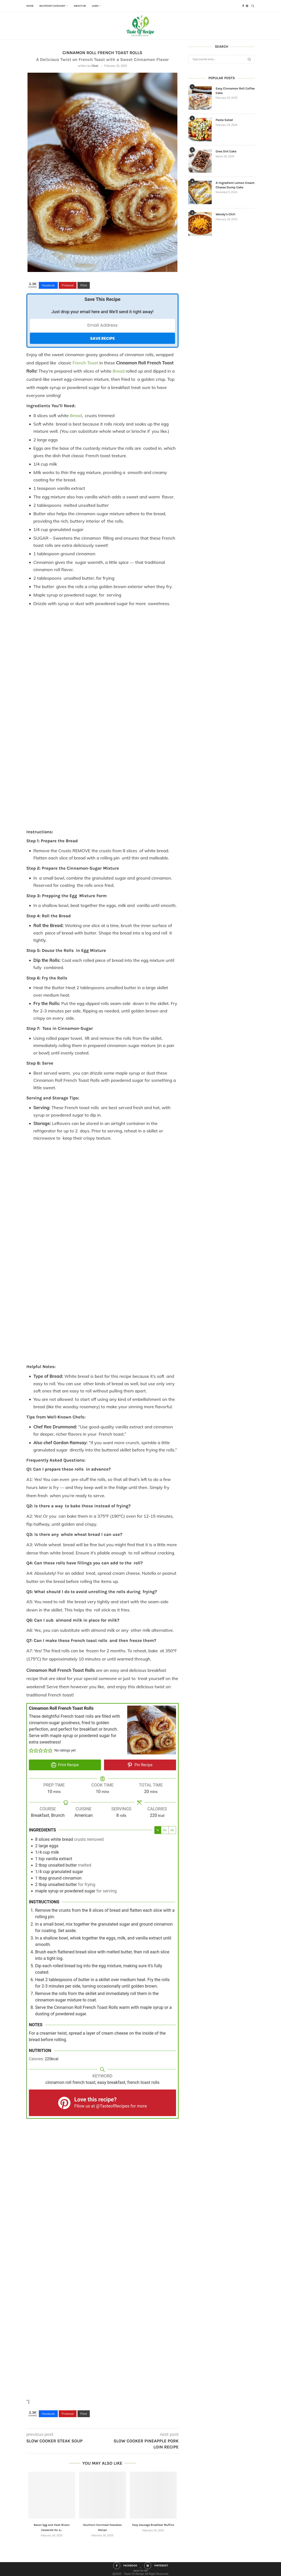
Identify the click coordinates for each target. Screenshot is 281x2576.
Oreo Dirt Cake (226, 151)
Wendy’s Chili (225, 214)
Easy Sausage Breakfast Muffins (153, 2525)
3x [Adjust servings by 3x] (172, 1830)
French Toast (85, 363)
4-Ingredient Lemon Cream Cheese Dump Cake (235, 185)
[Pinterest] (247, 6)
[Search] (253, 6)
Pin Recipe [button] (139, 1765)
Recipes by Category (52, 5)
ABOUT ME (80, 5)
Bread (118, 371)
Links (95, 5)
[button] (31, 1750)
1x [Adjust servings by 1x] (158, 1830)
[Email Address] (102, 325)
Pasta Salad (224, 120)
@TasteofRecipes (113, 2106)
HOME (30, 5)
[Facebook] (243, 6)
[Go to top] (140, 2570)
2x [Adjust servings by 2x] (164, 1830)
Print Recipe (65, 1765)
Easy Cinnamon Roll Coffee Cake (235, 91)
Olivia (94, 66)
